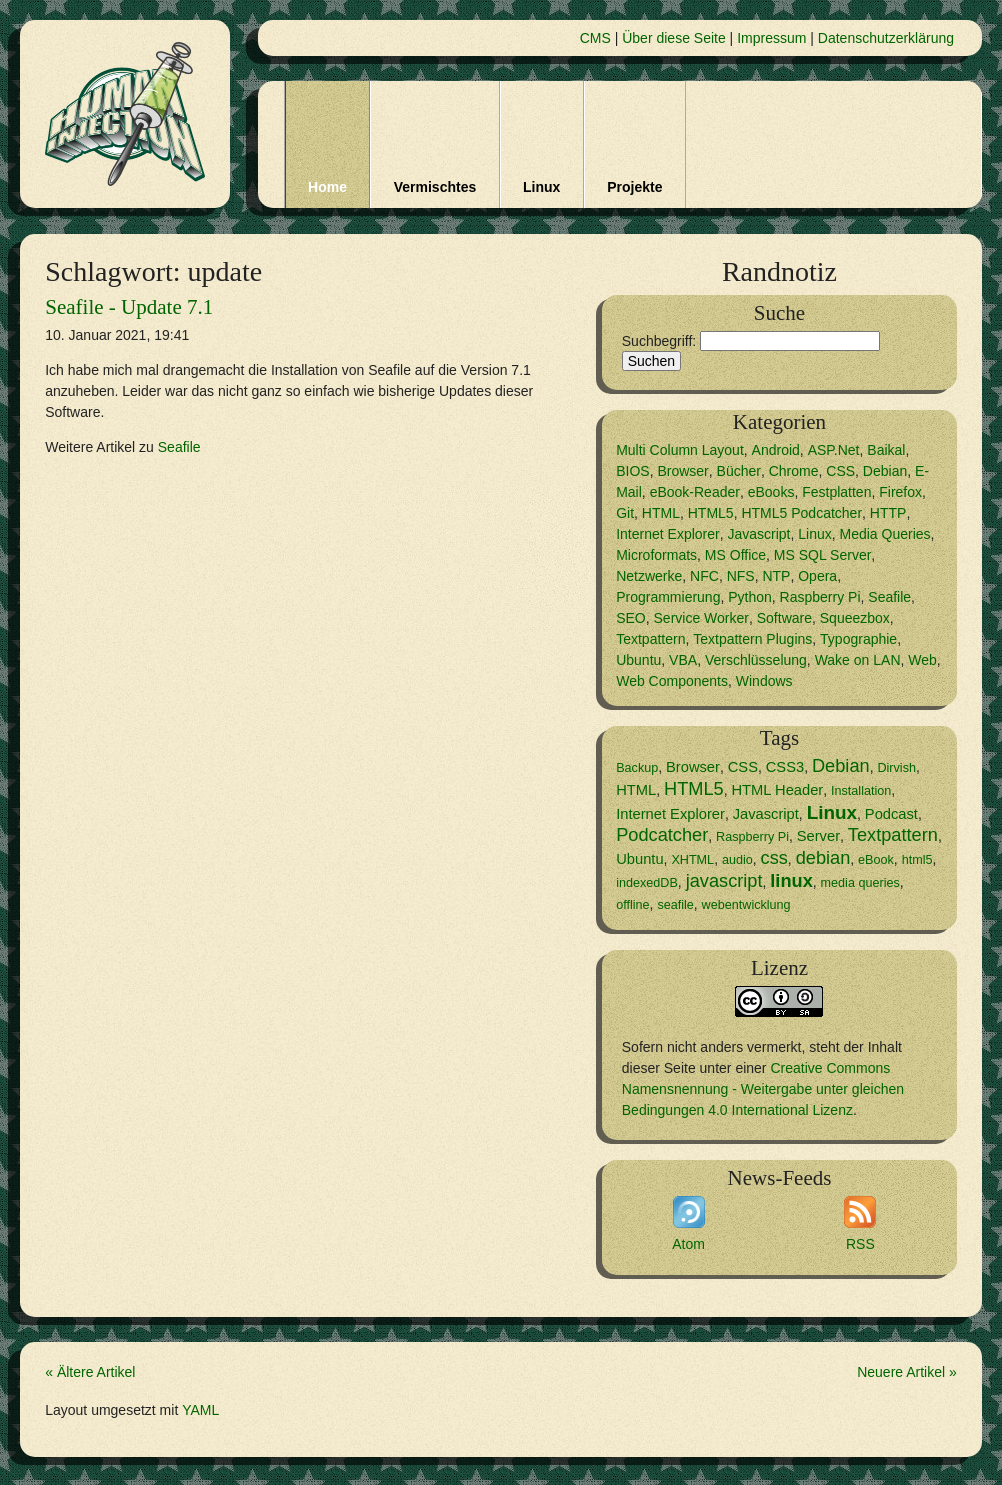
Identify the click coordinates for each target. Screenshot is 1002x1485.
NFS (741, 576)
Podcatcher (662, 835)
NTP (776, 576)
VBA (683, 660)
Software (784, 618)
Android (776, 450)
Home (327, 187)
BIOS (632, 471)
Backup (637, 768)
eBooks (771, 492)
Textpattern (650, 639)
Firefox (900, 492)
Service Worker (701, 618)
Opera (817, 576)
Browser (682, 471)
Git (625, 513)
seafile (675, 905)
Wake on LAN (858, 660)
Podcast (891, 814)
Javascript (758, 534)
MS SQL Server (823, 555)
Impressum (771, 38)
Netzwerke (649, 576)
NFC (704, 576)
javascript (724, 881)
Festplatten (836, 492)
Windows (764, 681)
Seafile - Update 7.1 (129, 307)
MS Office (735, 555)
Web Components (672, 681)
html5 (917, 860)
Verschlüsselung (756, 660)
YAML (200, 1410)
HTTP (888, 513)
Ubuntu (638, 660)
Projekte (634, 187)
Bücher (739, 471)
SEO (631, 618)
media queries (860, 883)
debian (823, 858)
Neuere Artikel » (907, 1372)
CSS (840, 471)
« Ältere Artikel (90, 1372)
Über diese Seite (674, 38)
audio (737, 860)
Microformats (656, 555)
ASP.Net (834, 450)
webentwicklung (746, 905)
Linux (541, 187)
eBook (876, 860)
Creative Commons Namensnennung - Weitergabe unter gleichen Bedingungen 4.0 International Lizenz (763, 1089)
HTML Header (777, 790)
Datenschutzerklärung (886, 38)
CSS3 (785, 767)
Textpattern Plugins (752, 639)
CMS (595, 38)
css (774, 858)
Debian (885, 471)
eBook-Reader (695, 492)
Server (818, 836)
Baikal (886, 450)
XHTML (692, 860)
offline (632, 905)
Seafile (179, 447)
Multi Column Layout (680, 450)
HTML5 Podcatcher (801, 513)
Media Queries (885, 534)
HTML (661, 513)
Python (750, 597)
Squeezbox (855, 618)
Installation (861, 791)
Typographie (858, 639)
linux (791, 881)
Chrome (794, 471)
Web (922, 660)
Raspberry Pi (820, 597)
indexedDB (647, 883)
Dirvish (896, 768)
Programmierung (668, 597)
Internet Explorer (668, 534)
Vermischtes (435, 187)
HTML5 (711, 513)
